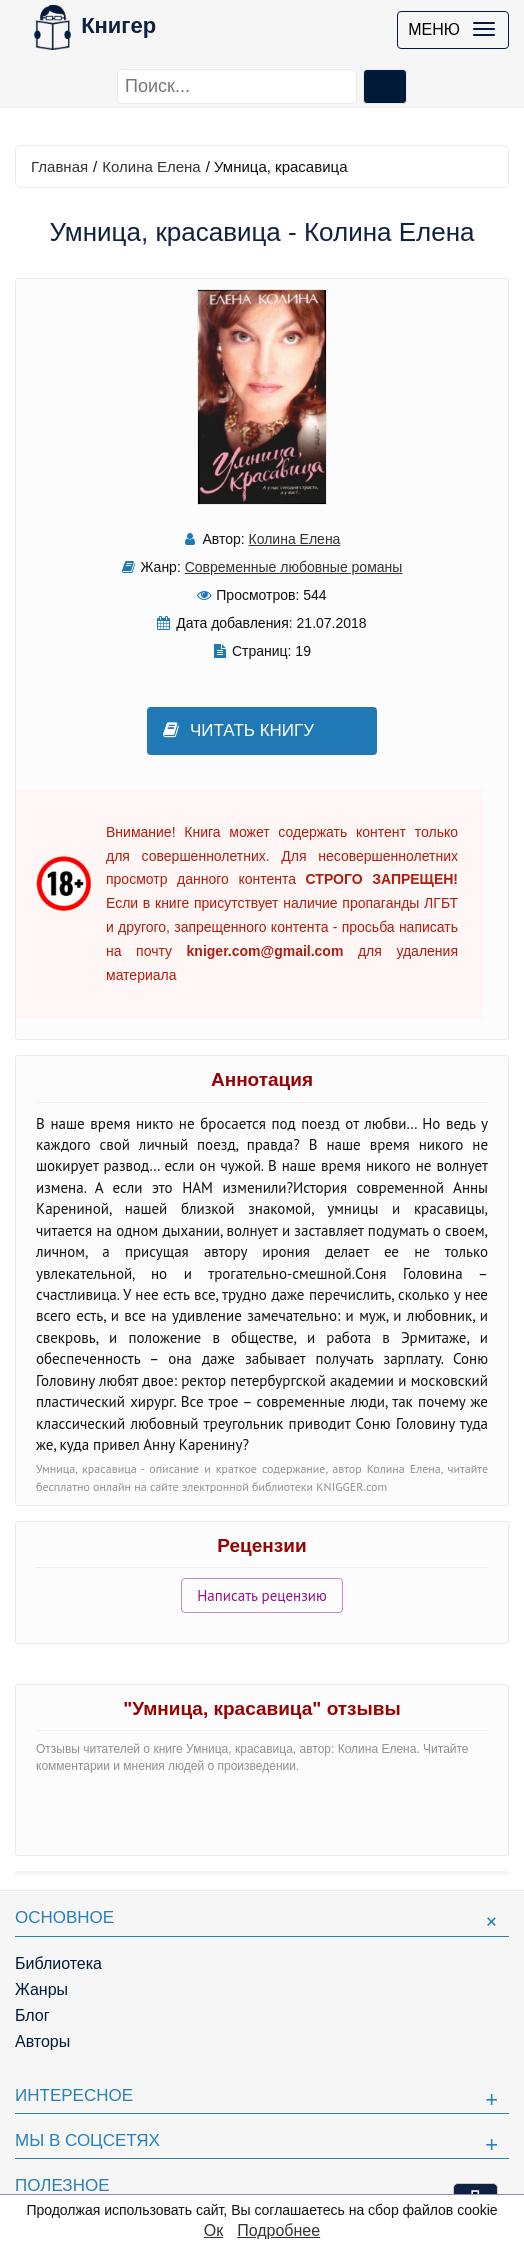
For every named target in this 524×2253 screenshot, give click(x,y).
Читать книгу (238, 730)
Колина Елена (151, 166)
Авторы (42, 2041)
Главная (59, 166)
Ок (213, 2230)
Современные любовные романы (294, 567)
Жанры (41, 1989)
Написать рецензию (262, 1595)
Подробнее (278, 2230)
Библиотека (58, 1963)
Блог (32, 2015)
